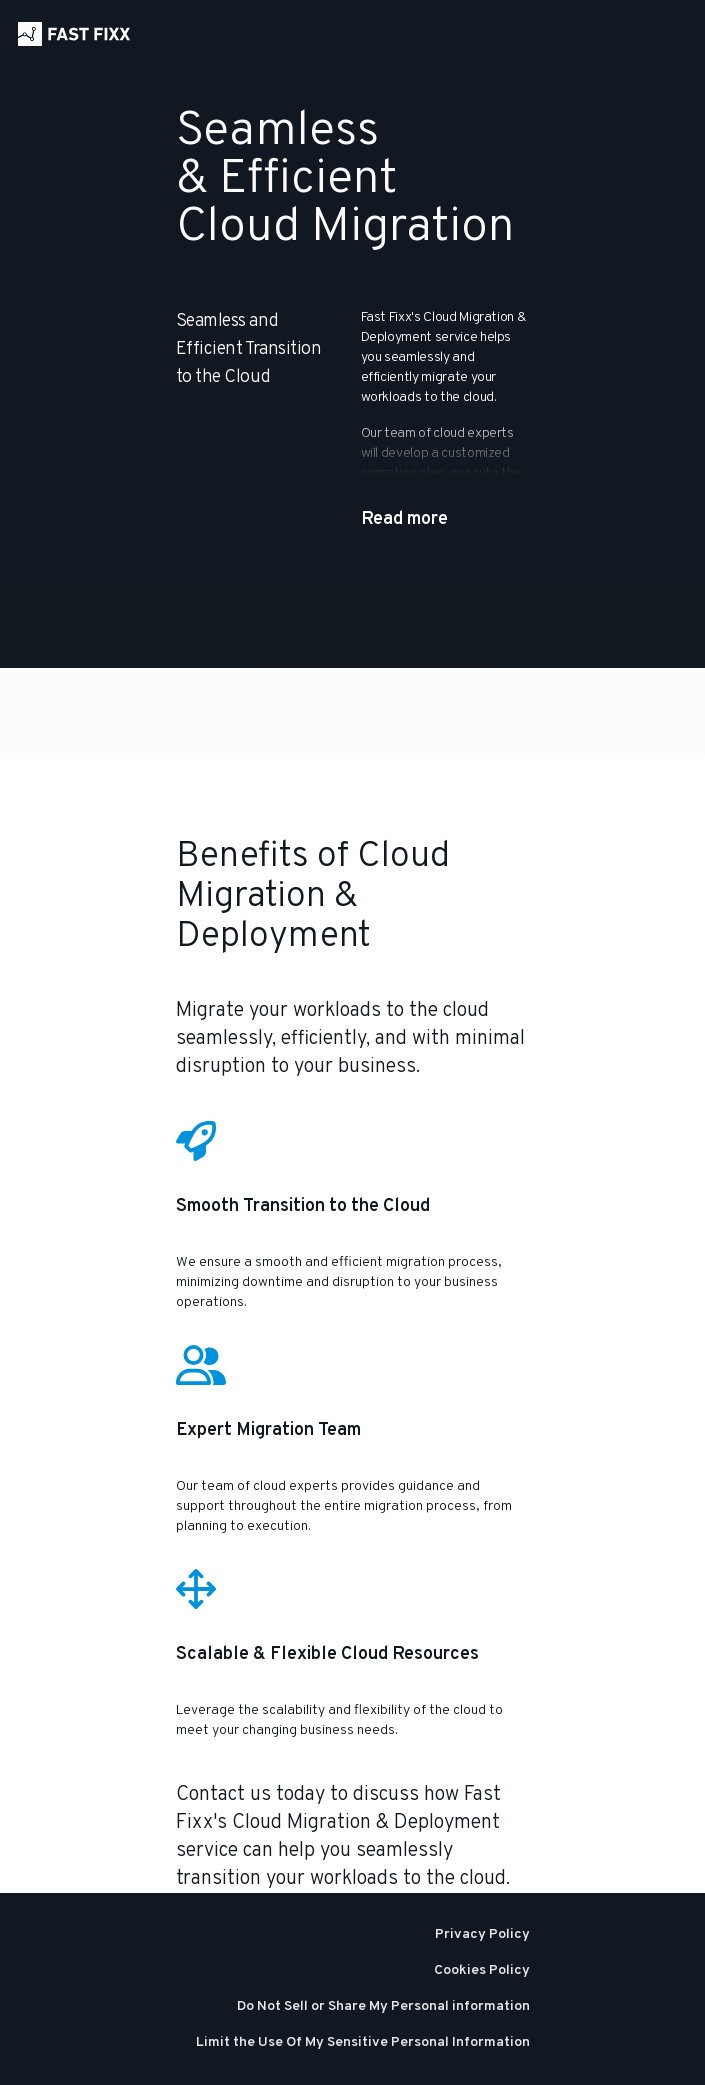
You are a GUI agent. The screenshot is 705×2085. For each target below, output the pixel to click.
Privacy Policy (482, 1934)
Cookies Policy (482, 1970)
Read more (404, 519)
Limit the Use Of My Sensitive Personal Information (363, 2042)
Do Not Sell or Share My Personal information (383, 2006)
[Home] (74, 34)
